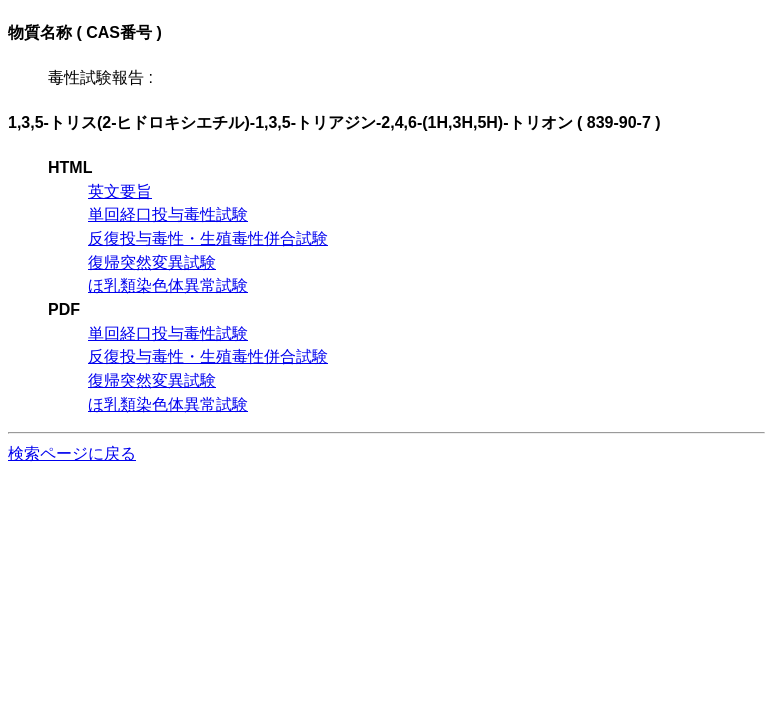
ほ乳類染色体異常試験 (168, 285)
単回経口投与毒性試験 (168, 214)
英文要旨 (120, 191)
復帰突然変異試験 (152, 262)
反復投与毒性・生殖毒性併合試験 (208, 238)
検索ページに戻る (72, 453)
